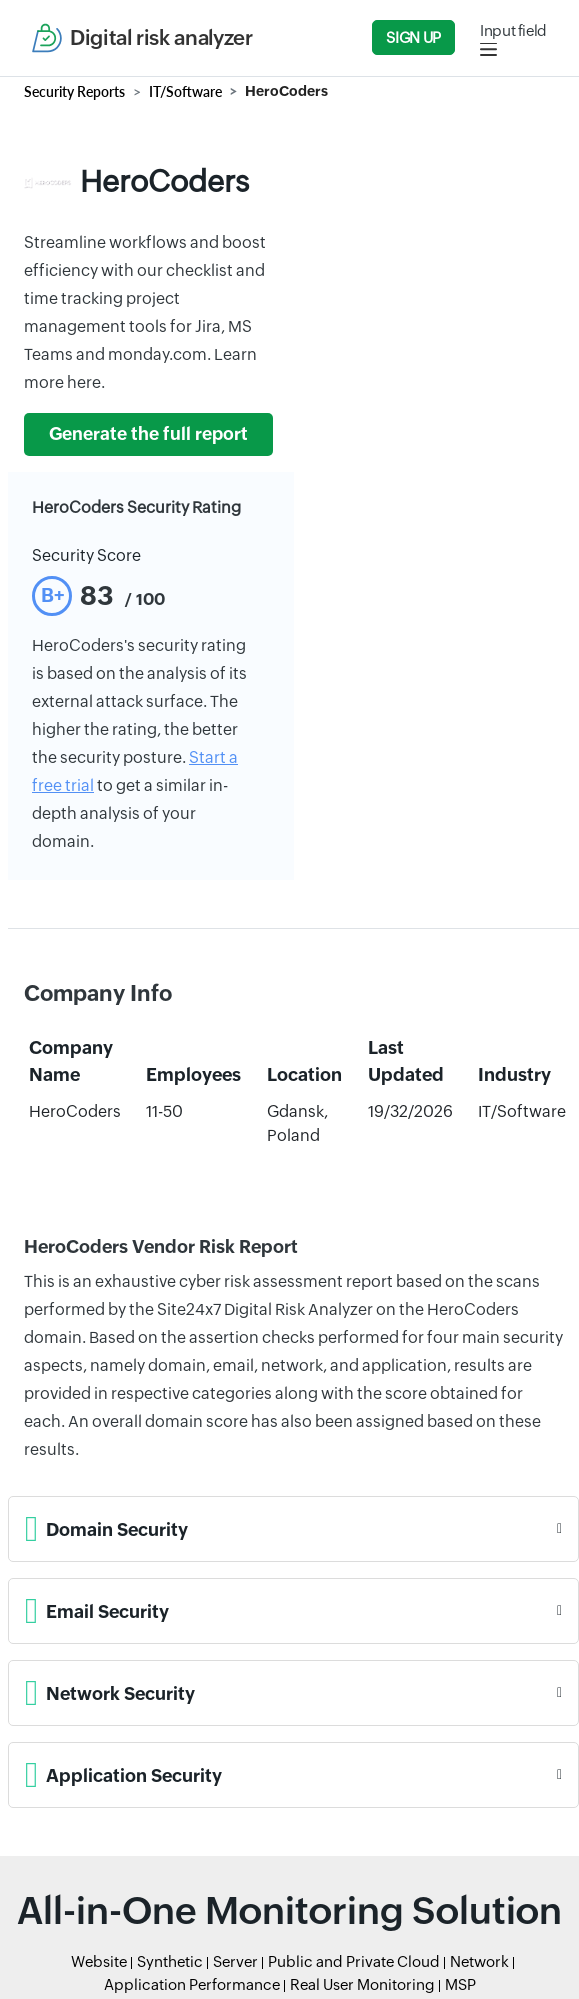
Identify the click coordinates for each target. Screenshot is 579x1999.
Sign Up (413, 37)
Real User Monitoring (362, 1984)
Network (479, 1961)
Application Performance (192, 1984)
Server (235, 1961)
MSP (460, 1984)
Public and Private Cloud (354, 1961)
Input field (513, 30)
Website (99, 1961)
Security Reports (74, 91)
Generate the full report (148, 434)
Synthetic (170, 1961)
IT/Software (185, 91)
